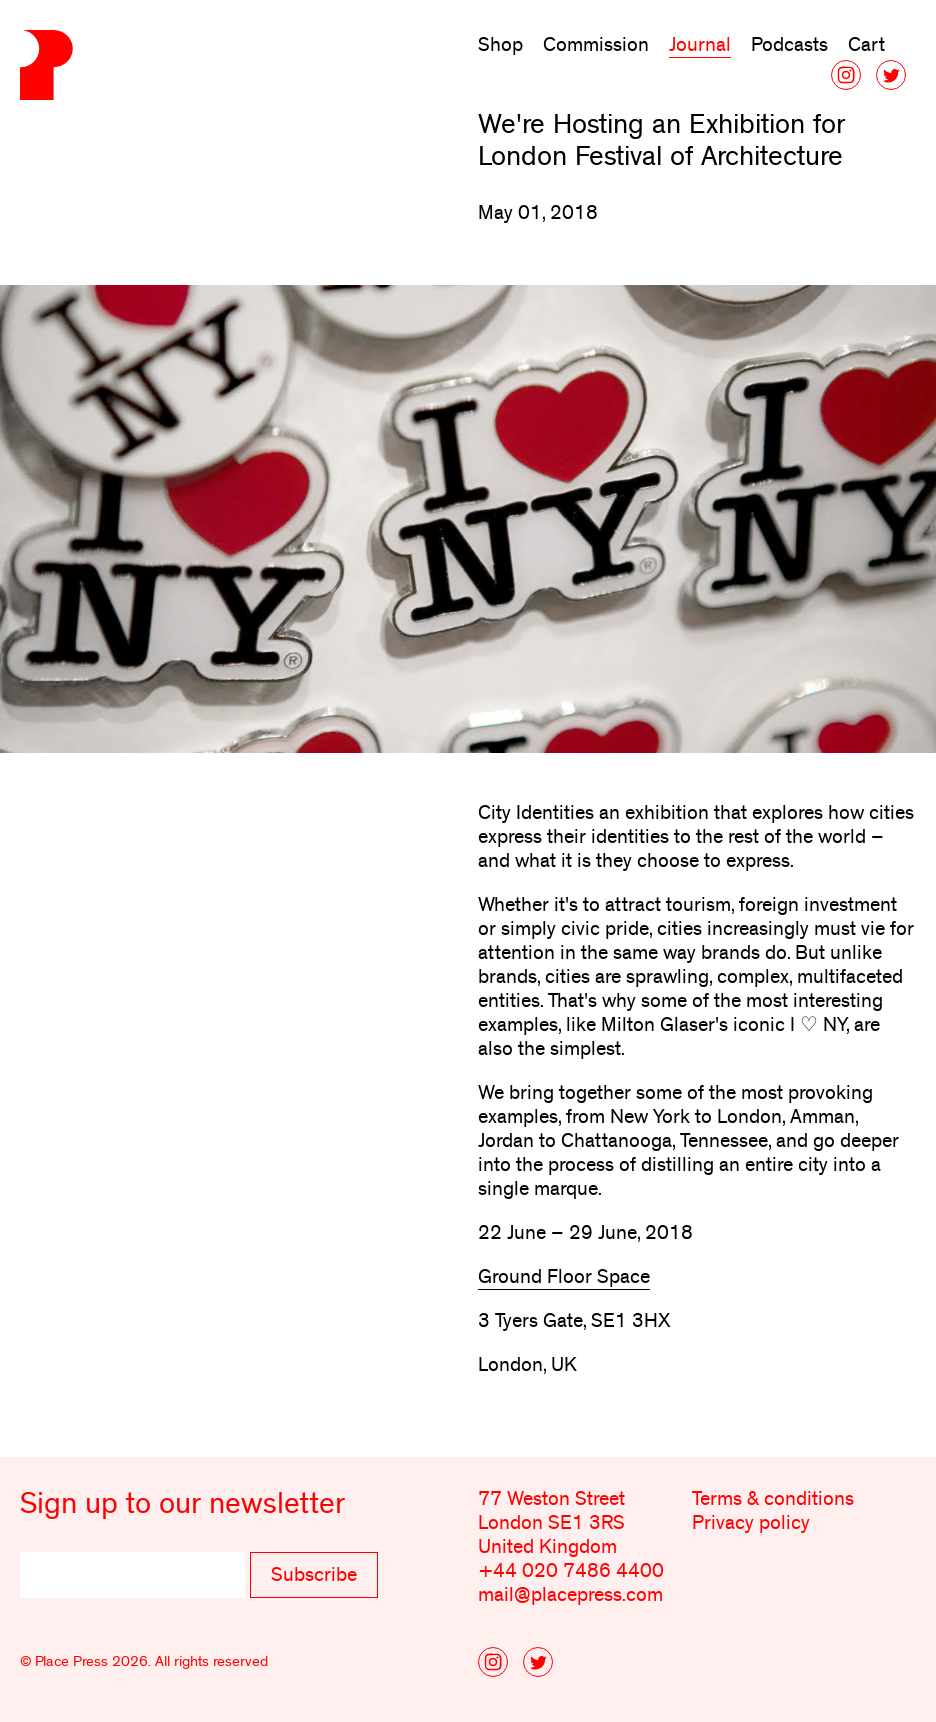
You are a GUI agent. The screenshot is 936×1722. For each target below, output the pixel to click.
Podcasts (789, 45)
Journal (700, 45)
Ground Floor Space (564, 1277)
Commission (596, 45)
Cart (866, 45)
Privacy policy (751, 1523)
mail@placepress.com (570, 1595)
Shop (500, 45)
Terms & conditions (773, 1499)
